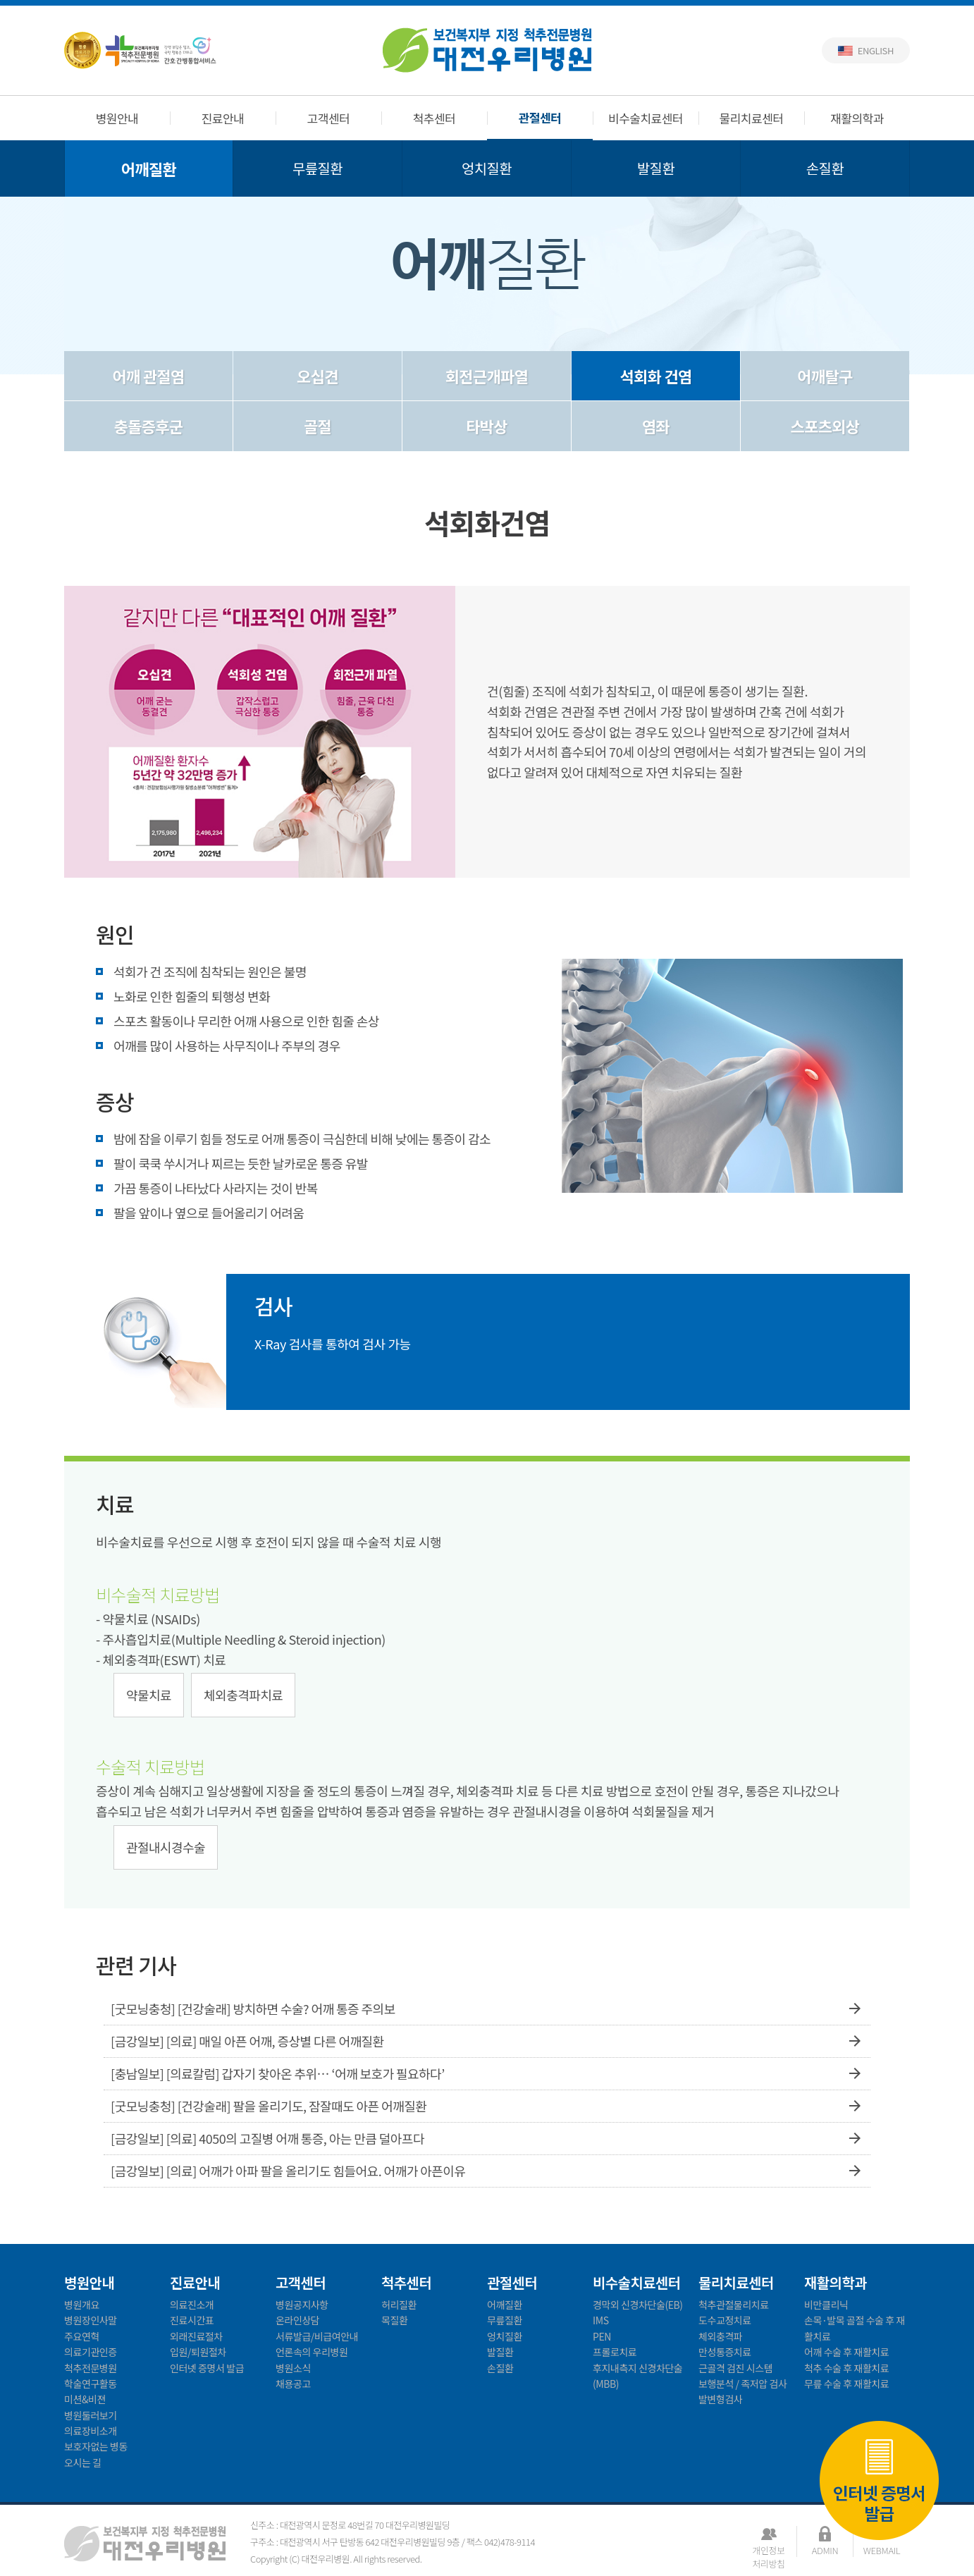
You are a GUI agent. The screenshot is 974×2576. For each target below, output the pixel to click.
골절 (317, 426)
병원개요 (81, 2305)
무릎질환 (317, 168)
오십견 (317, 375)
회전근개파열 (486, 375)
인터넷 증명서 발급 (879, 2479)
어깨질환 (148, 168)
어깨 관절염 (148, 375)
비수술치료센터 (645, 118)
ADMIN (825, 2550)
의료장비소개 (90, 2431)
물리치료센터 (752, 118)
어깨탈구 (824, 375)
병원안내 (117, 118)
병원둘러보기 (90, 2415)
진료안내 (223, 118)
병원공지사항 (302, 2305)
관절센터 (540, 117)
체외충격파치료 (243, 1695)
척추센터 (434, 118)
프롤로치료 (614, 2352)
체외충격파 (720, 2336)
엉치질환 (487, 168)
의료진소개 (192, 2305)
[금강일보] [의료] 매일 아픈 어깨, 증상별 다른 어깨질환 (487, 2041)
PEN (602, 2336)
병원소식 (293, 2368)
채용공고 (293, 2383)
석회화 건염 (655, 375)
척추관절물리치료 (733, 2305)
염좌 (656, 426)
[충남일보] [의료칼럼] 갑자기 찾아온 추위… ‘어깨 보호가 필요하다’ (487, 2074)
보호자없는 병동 (96, 2446)
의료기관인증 (90, 2352)
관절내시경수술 (165, 1847)
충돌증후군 (148, 426)
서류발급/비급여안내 (317, 2336)
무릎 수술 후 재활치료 (846, 2383)
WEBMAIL (881, 2550)
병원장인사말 (90, 2320)
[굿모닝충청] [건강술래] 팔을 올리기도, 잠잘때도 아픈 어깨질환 (487, 2106)
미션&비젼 (85, 2399)
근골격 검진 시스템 (735, 2368)
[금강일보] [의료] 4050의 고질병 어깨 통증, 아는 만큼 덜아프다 (487, 2138)
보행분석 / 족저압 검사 (742, 2383)
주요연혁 (81, 2336)
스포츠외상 (825, 426)
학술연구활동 (90, 2383)
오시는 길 (82, 2462)
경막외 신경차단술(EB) (638, 2305)
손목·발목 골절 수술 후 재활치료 (854, 2328)
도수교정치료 (724, 2320)
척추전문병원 (90, 2368)
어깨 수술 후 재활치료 (846, 2352)
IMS (601, 2320)
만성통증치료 (724, 2352)
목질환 (394, 2320)
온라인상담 (297, 2320)
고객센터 (328, 118)
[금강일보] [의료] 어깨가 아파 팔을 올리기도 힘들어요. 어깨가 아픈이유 (487, 2171)
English (876, 50)
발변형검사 (720, 2399)
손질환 (825, 168)
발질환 (655, 168)
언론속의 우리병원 (311, 2352)
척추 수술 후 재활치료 (846, 2368)
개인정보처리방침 (768, 2550)
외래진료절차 (196, 2336)
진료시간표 (192, 2320)
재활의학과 (857, 118)
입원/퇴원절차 (198, 2352)
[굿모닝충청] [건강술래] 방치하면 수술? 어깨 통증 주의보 (487, 2009)
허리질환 (399, 2305)
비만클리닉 (826, 2305)
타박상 (486, 426)
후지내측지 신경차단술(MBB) (637, 2376)
